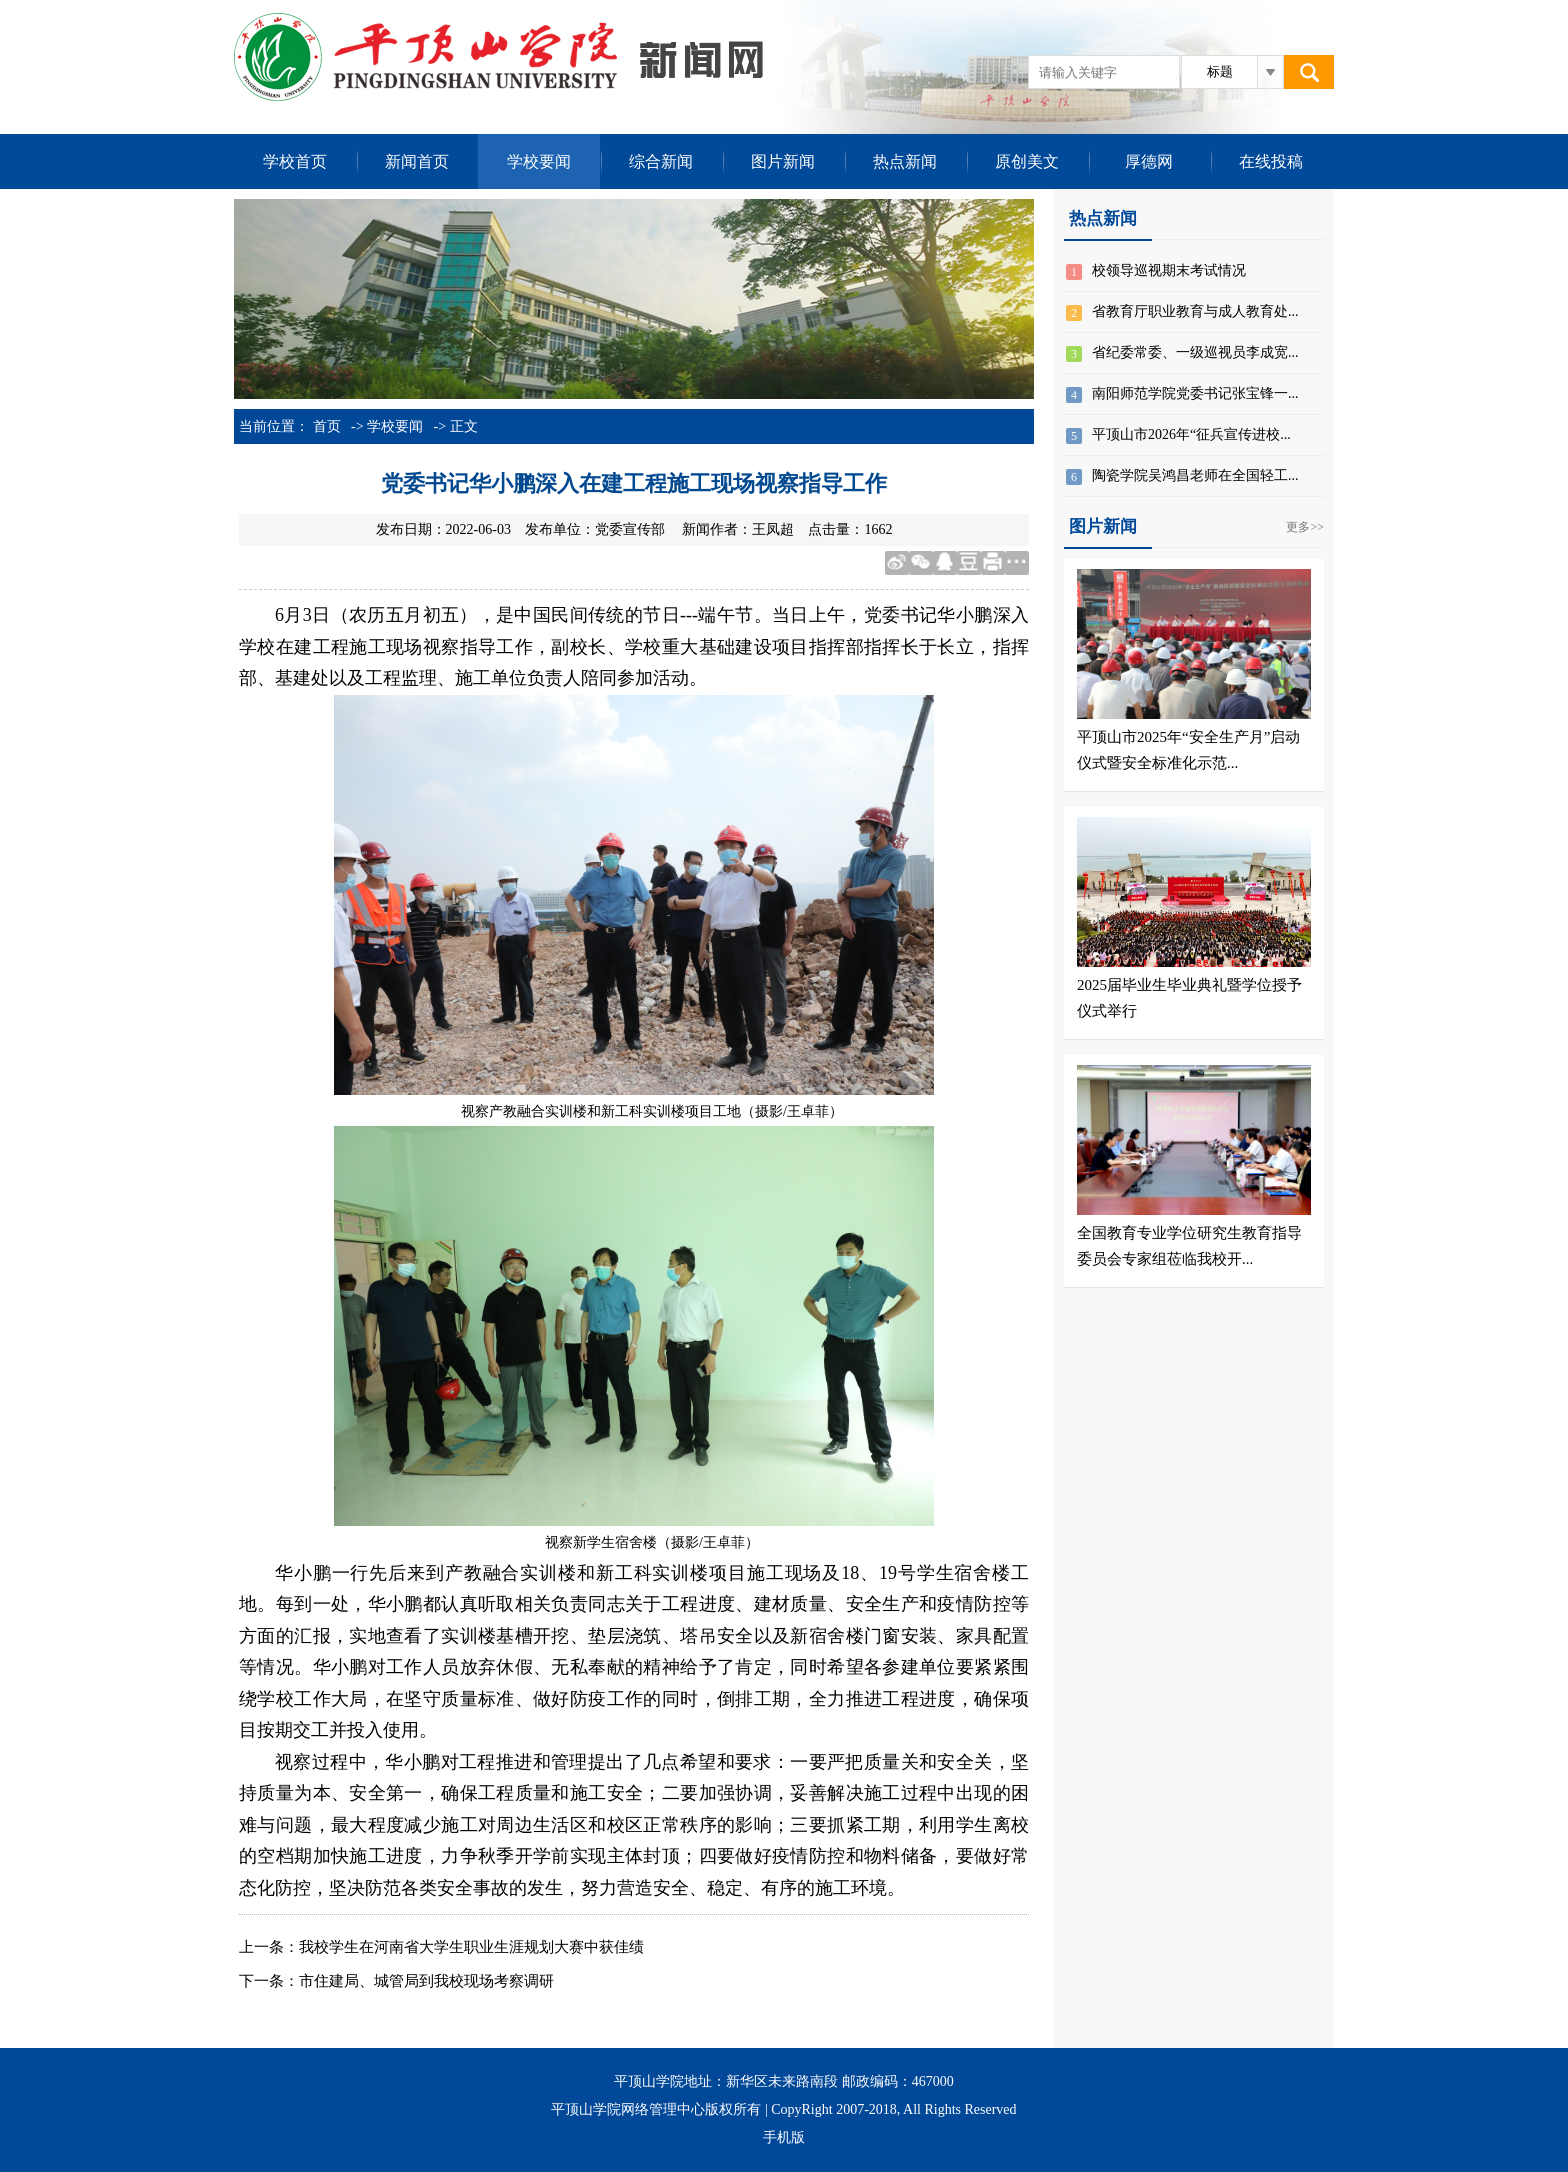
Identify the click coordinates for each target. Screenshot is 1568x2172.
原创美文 (1027, 161)
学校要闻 (539, 161)
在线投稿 (1271, 161)
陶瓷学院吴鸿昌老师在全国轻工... (1195, 475)
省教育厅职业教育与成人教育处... (1195, 311)
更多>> (1305, 527)
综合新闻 (661, 161)
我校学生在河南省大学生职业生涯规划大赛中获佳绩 (471, 1947)
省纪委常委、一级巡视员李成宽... (1195, 352)
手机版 (784, 2137)
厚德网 (1149, 161)
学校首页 (295, 161)
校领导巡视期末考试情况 (1169, 270)
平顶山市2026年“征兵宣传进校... (1191, 434)
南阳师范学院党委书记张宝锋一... (1195, 393)
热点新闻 (905, 161)
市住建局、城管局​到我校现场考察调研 (426, 1981)
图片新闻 (783, 161)
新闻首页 (417, 161)
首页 (327, 426)
